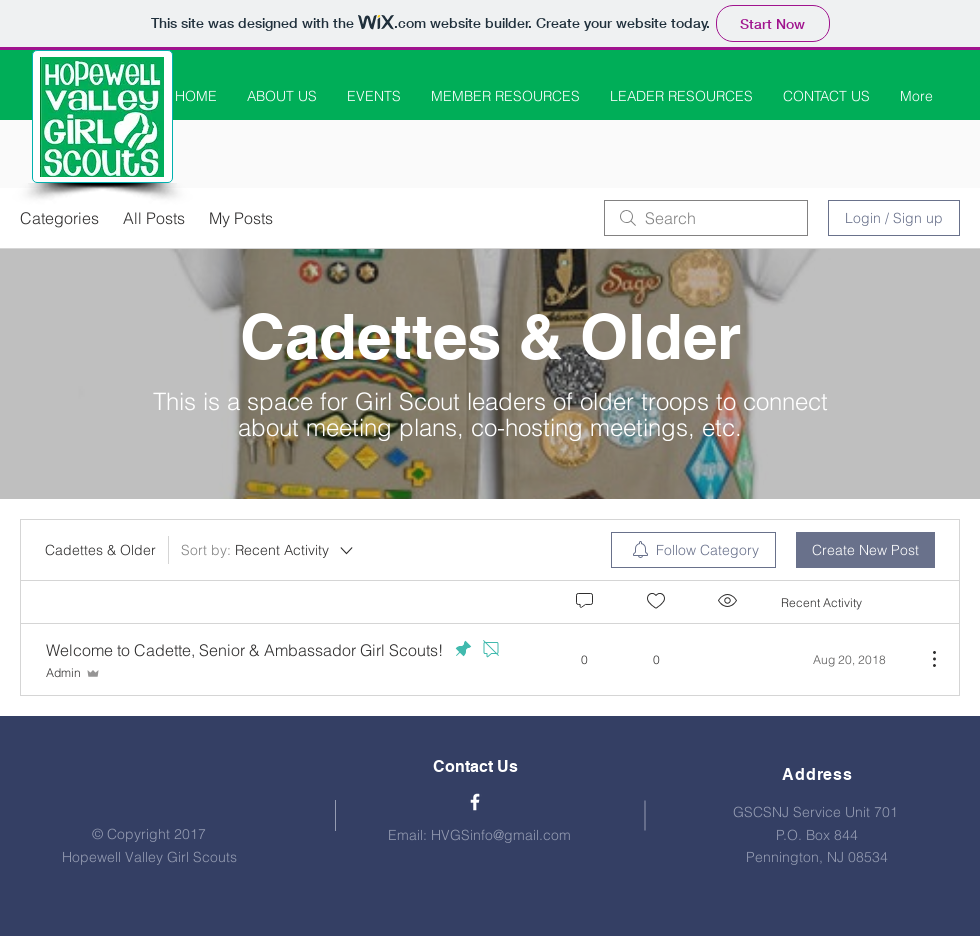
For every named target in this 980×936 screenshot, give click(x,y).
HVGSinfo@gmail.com (501, 835)
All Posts (154, 218)
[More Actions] (924, 659)
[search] (706, 218)
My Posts (241, 218)
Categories (59, 218)
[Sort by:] (268, 550)
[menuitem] (693, 550)
